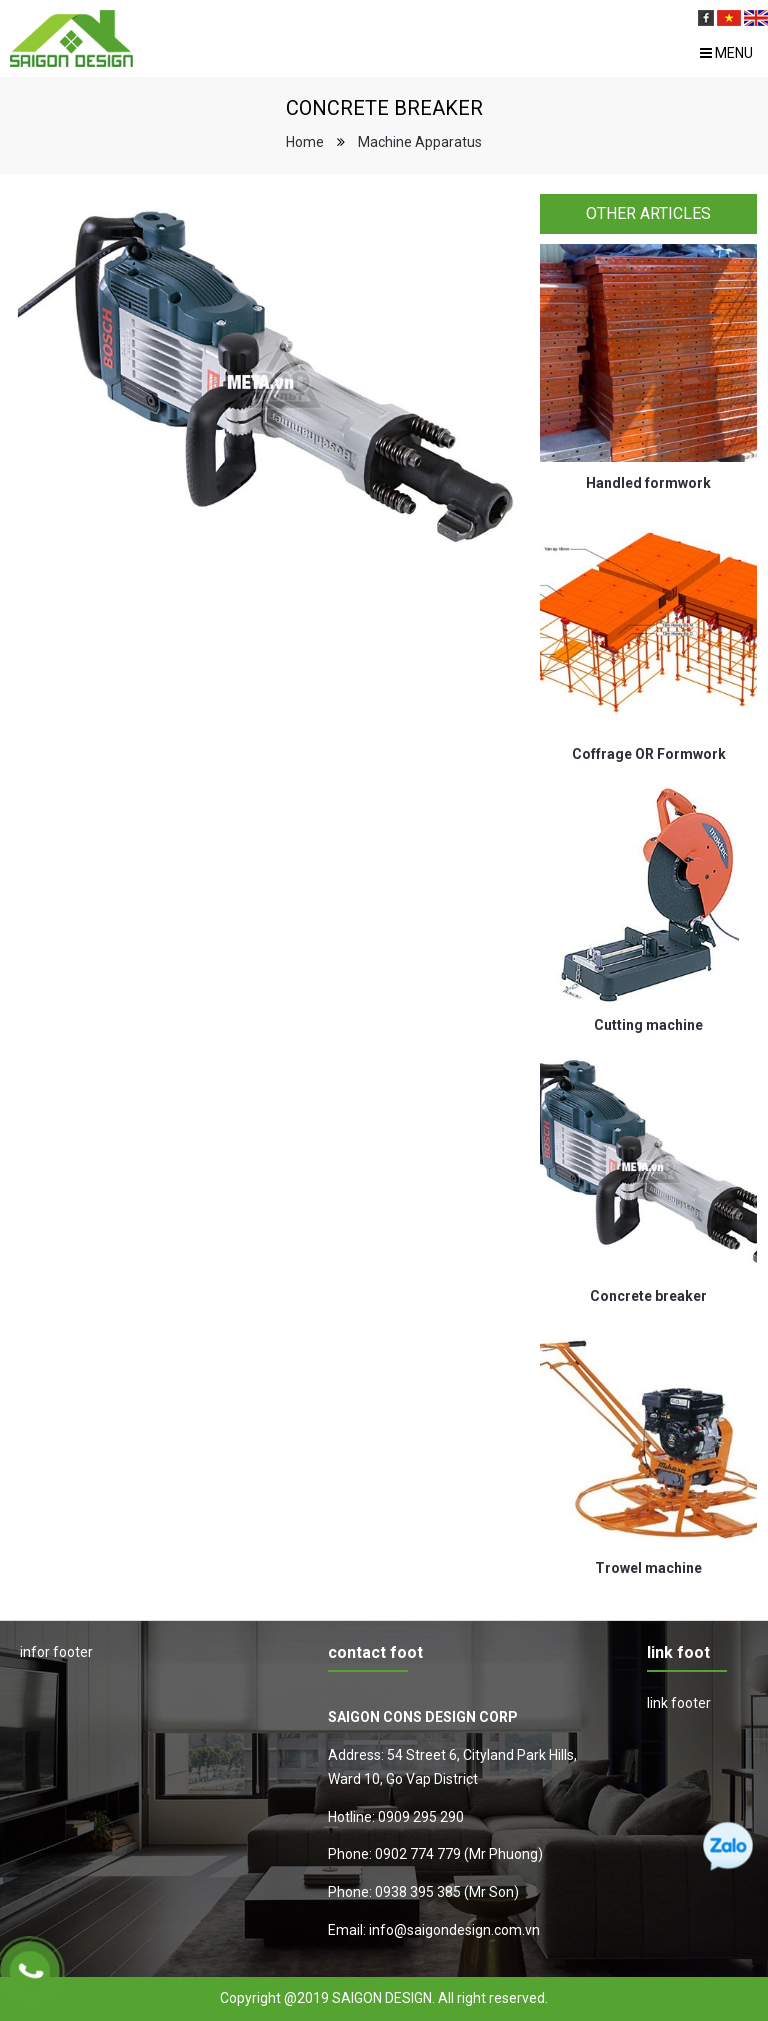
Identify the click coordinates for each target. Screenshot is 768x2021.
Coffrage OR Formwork (649, 754)
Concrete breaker (648, 1296)
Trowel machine (648, 1568)
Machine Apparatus (420, 142)
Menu (726, 53)
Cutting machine (648, 1025)
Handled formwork (648, 483)
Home (305, 142)
